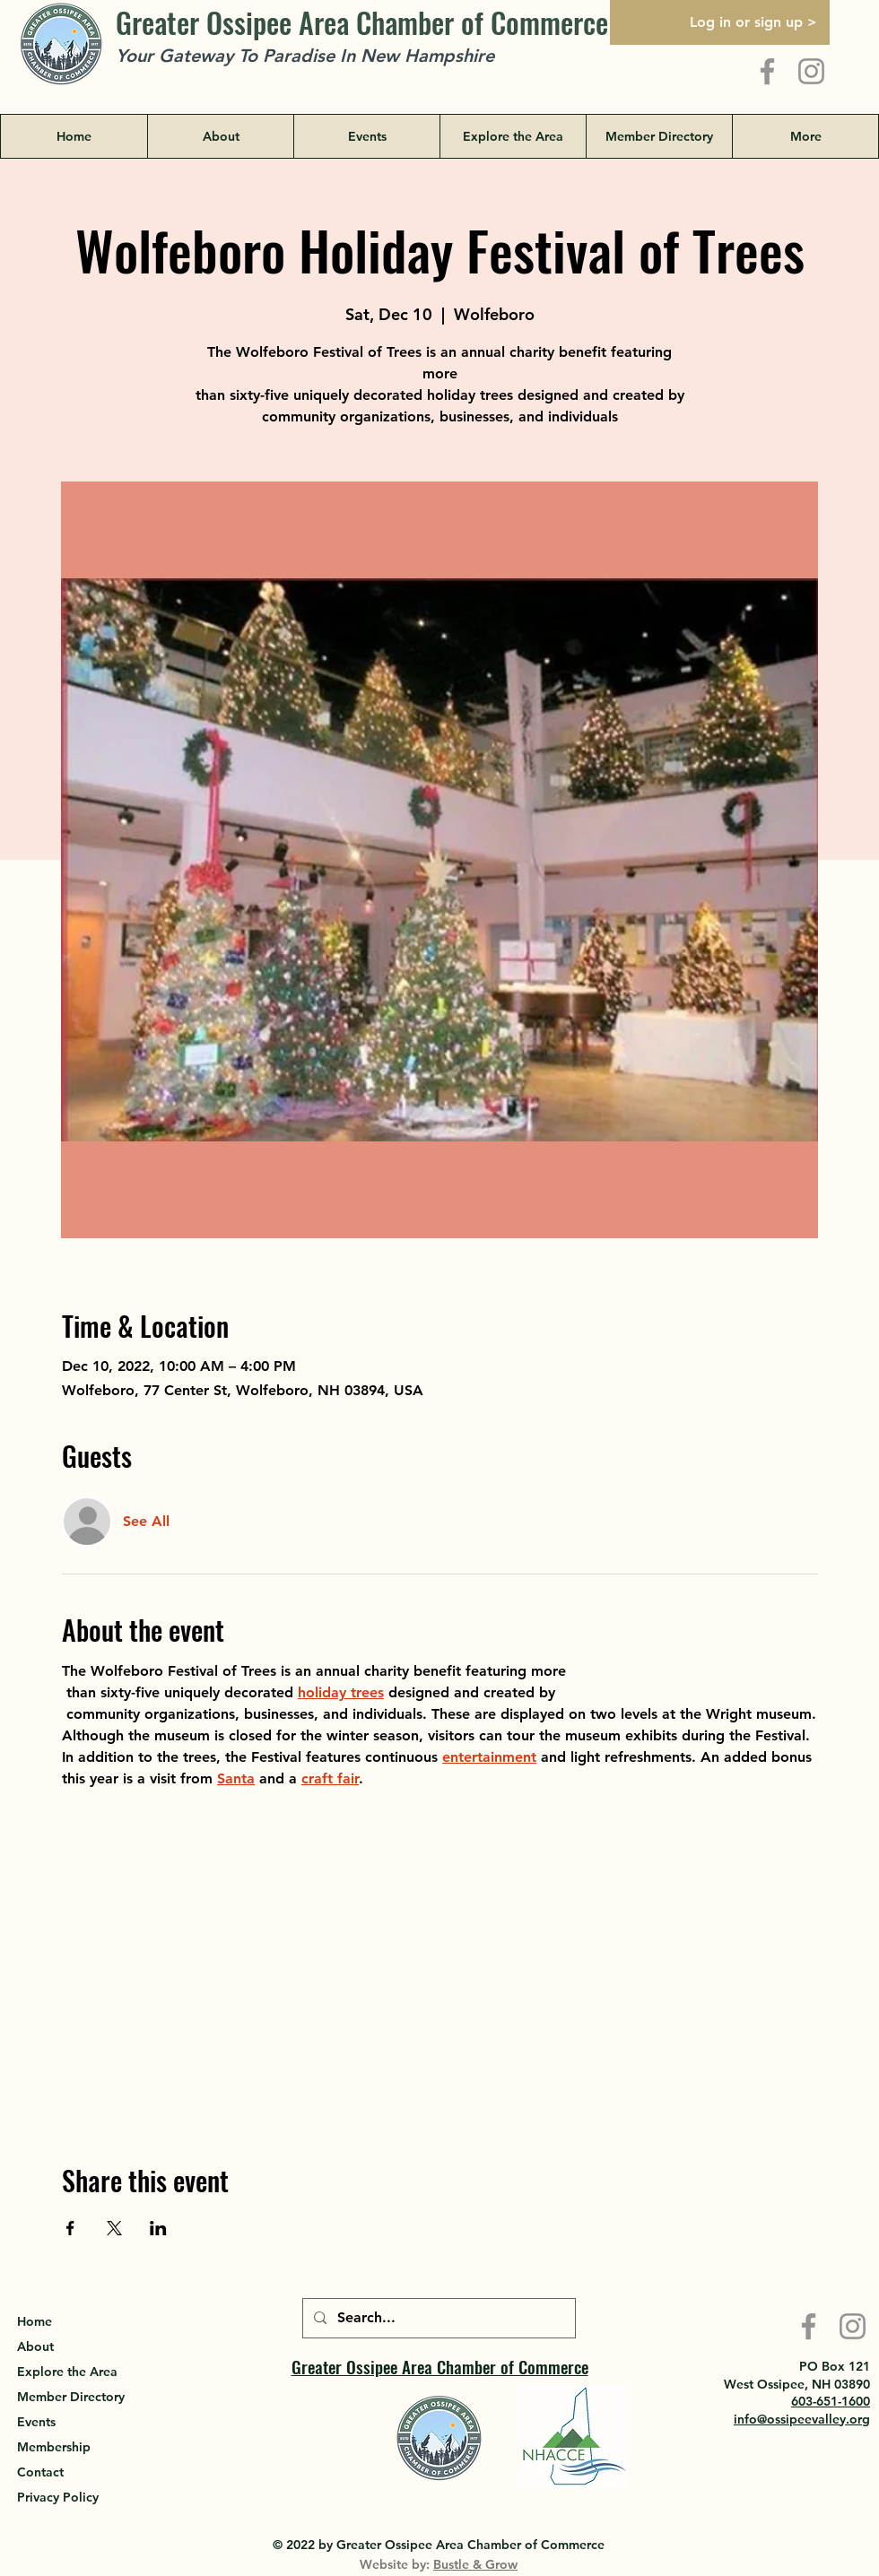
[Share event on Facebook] (70, 2228)
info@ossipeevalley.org (802, 2419)
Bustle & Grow (475, 2564)
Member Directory (71, 2397)
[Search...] (437, 2318)
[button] (513, 136)
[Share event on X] (114, 2228)
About (35, 2346)
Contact (40, 2472)
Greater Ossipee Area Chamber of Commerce (362, 22)
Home (34, 2321)
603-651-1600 (830, 2401)
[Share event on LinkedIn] (158, 2228)
